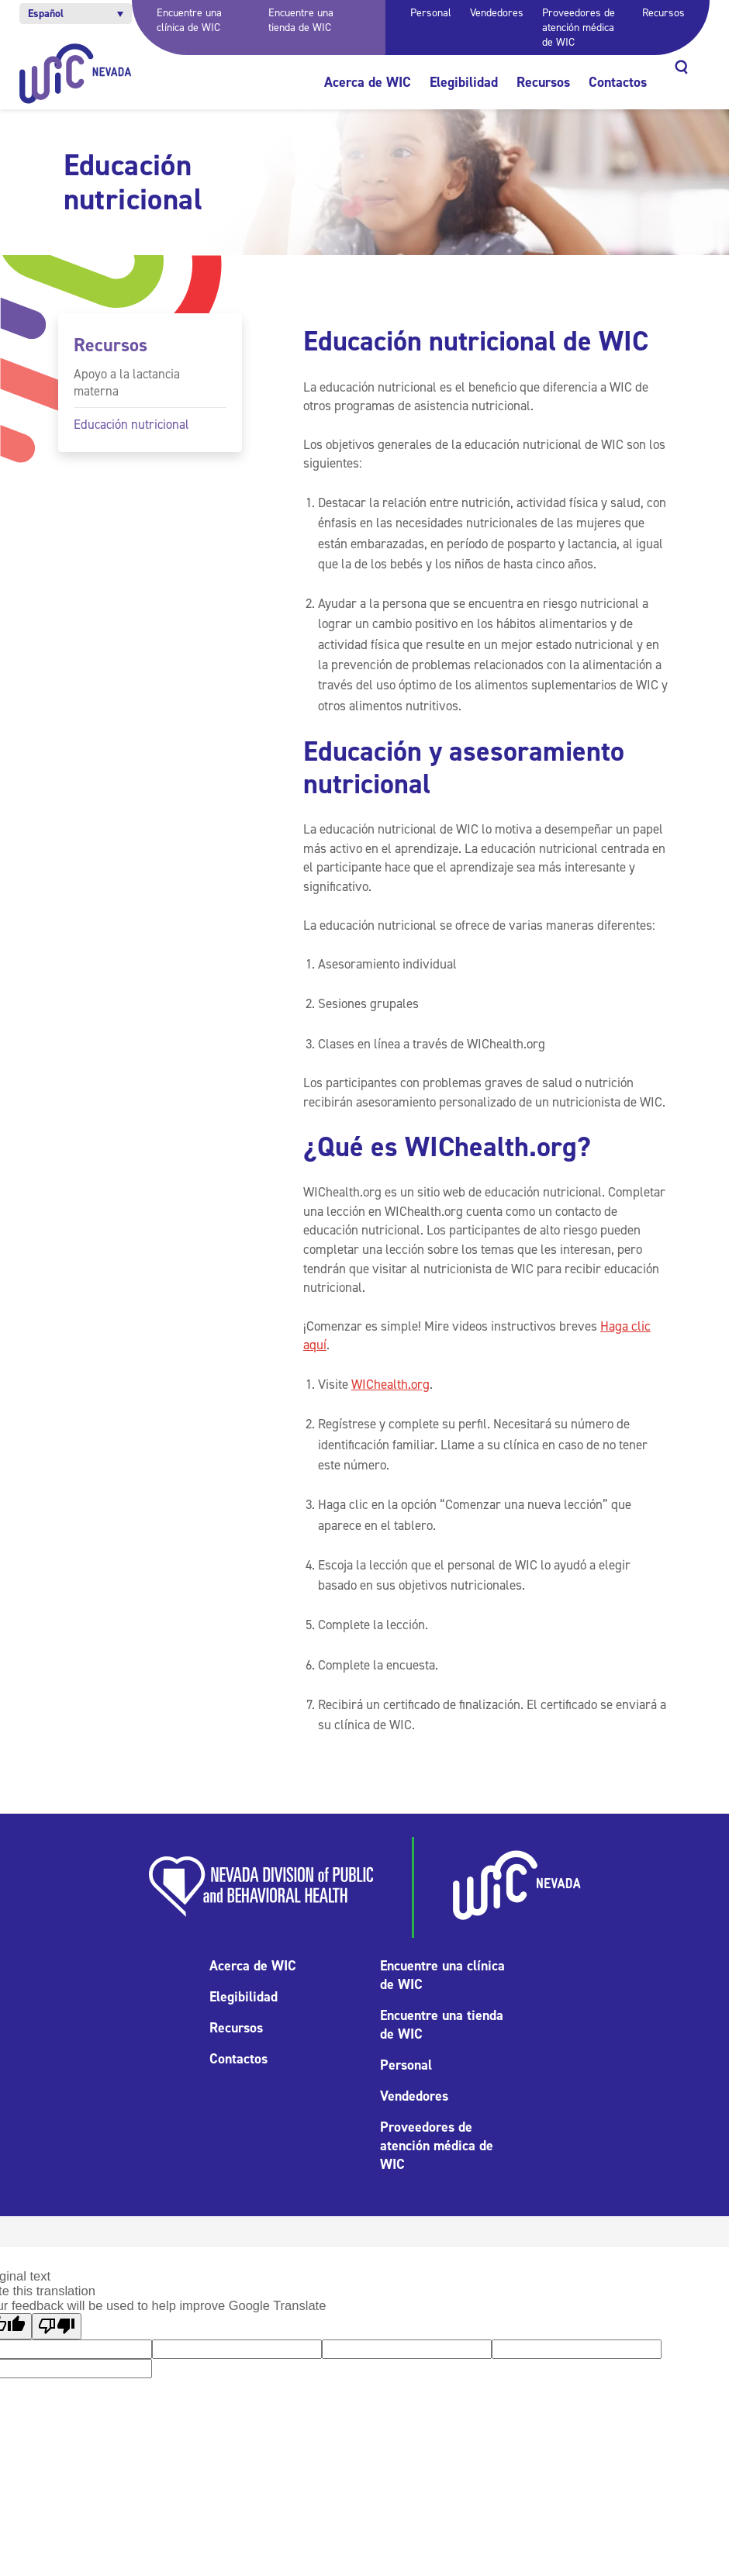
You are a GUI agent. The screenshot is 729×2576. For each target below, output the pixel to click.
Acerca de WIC (367, 82)
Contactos (618, 82)
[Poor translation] (56, 2326)
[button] (75, 13)
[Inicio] (75, 73)
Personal (430, 12)
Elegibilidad (464, 82)
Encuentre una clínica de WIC (189, 20)
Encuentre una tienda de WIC (300, 20)
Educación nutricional (131, 424)
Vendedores (496, 12)
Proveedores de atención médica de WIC (578, 27)
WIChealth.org (390, 1384)
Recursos (663, 12)
